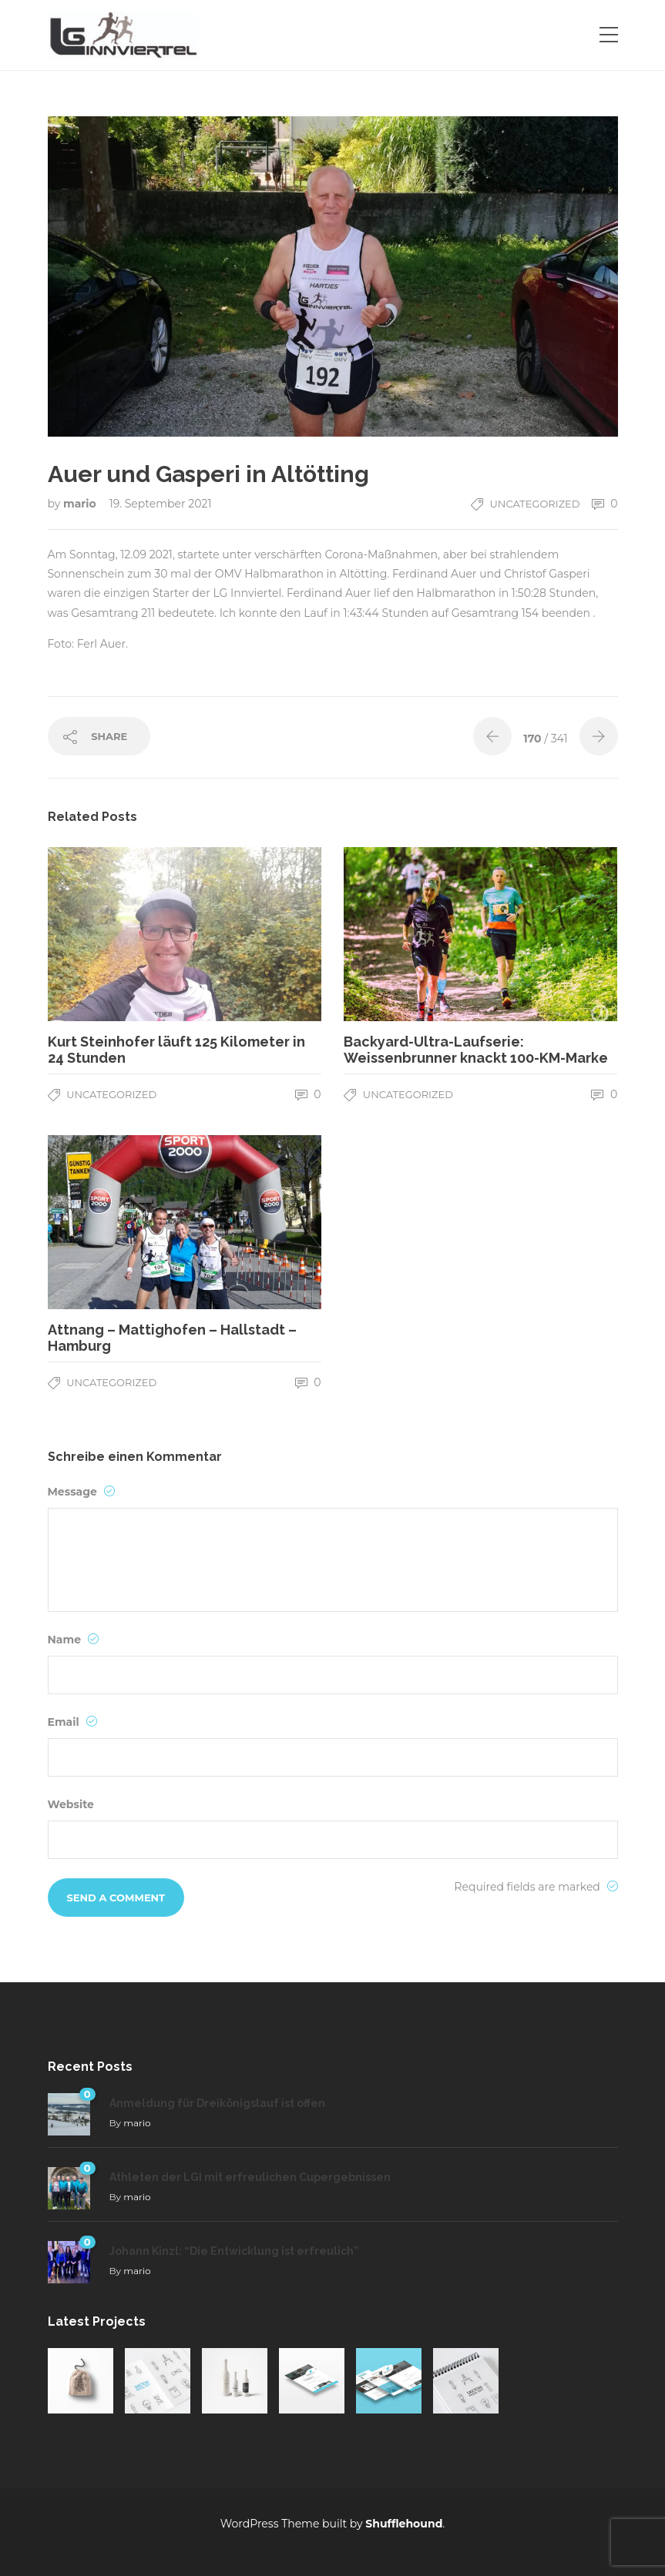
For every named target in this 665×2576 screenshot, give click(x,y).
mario (81, 504)
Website (71, 1804)
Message (81, 1492)
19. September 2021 (160, 504)
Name (73, 1639)
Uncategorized (535, 503)
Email (72, 1722)
